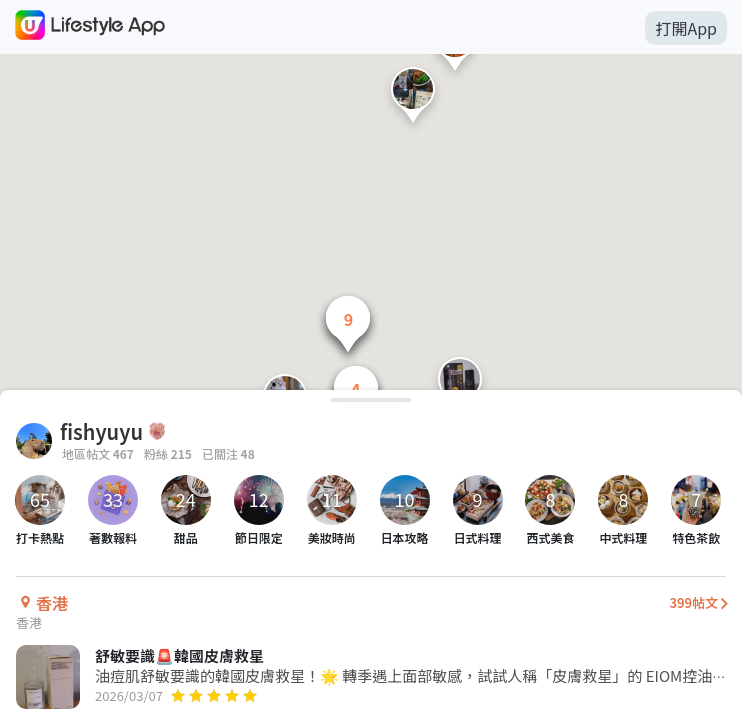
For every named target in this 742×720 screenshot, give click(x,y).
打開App (686, 28)
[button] (413, 99)
